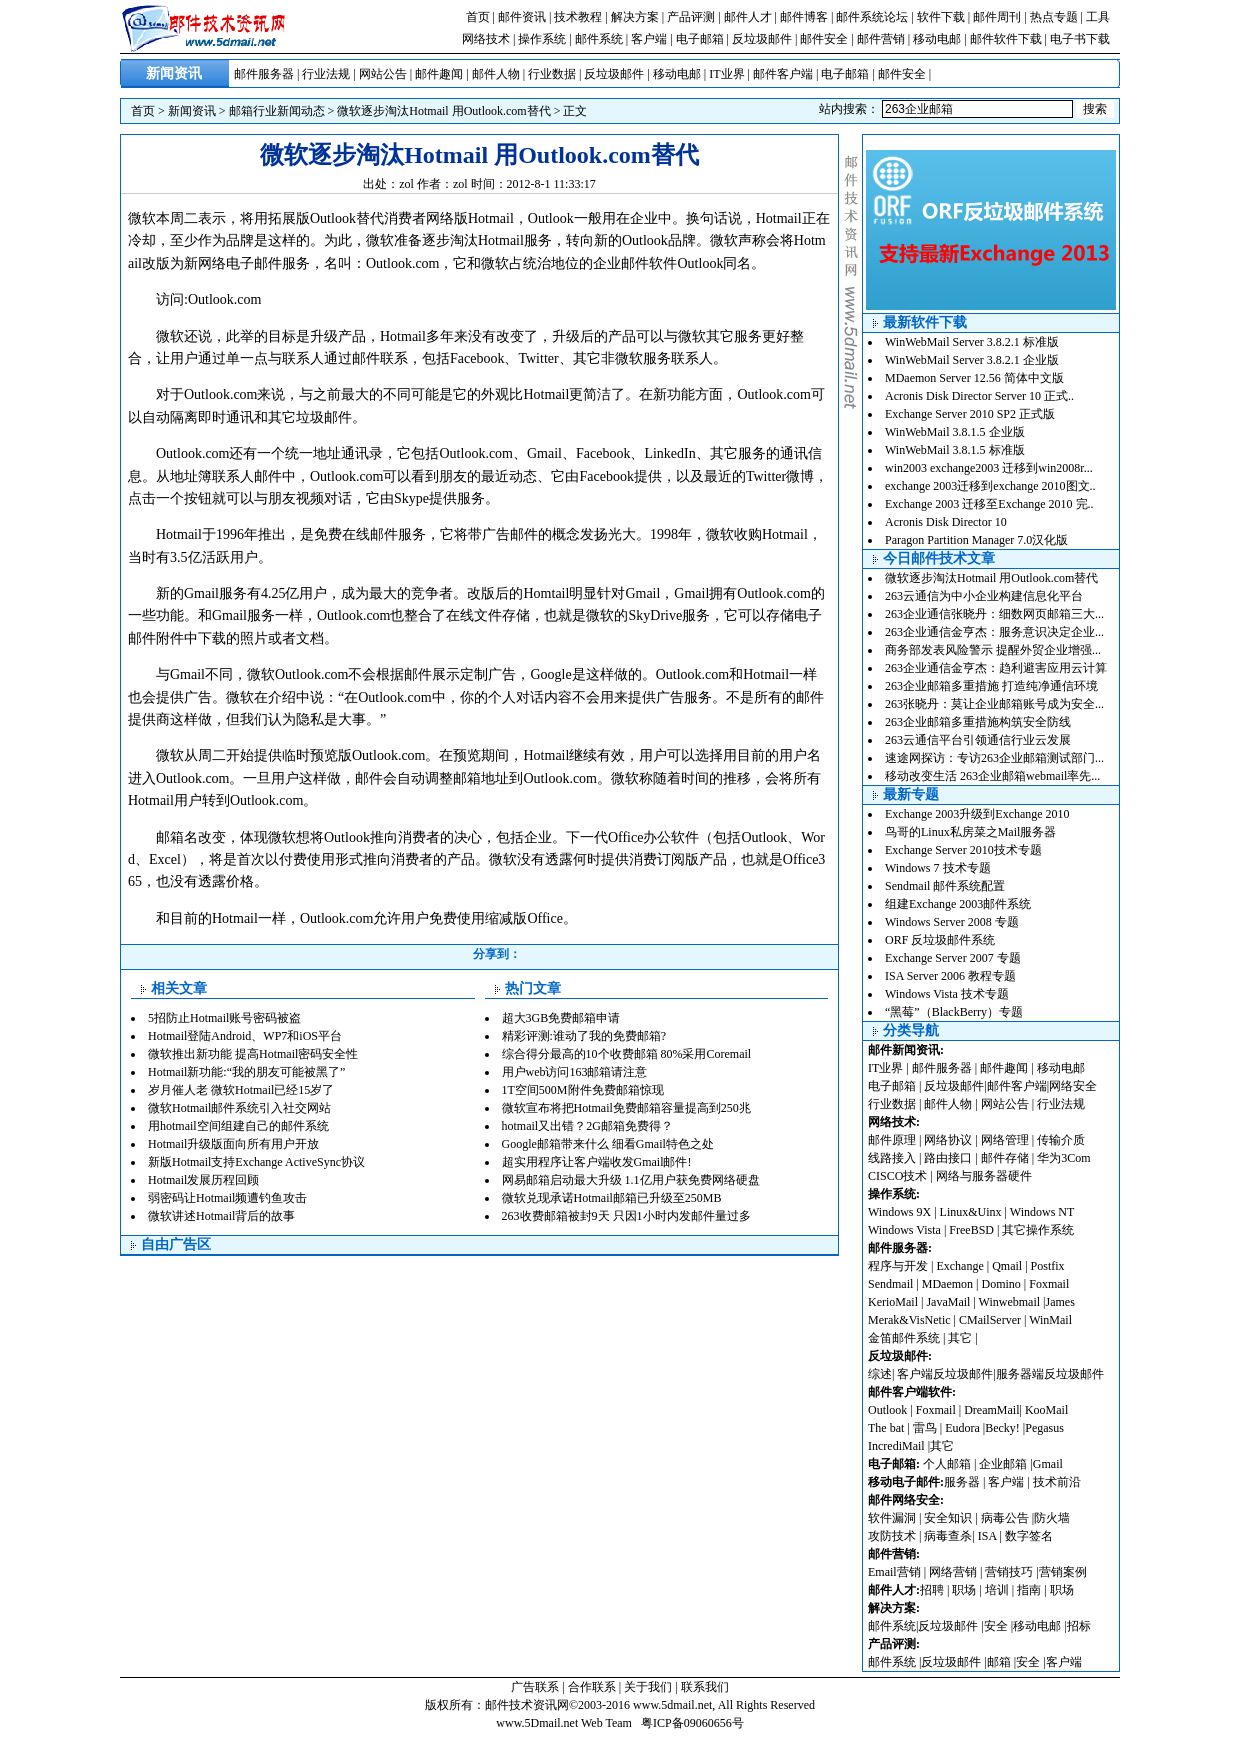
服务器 (962, 1482)
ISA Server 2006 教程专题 (950, 976)
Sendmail (890, 1284)
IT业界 (726, 74)
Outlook (887, 1410)
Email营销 (894, 1572)
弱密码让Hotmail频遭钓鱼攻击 (227, 1198)
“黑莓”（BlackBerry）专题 (954, 1012)
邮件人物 (496, 74)
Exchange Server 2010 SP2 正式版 (970, 414)
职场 (964, 1590)
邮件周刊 (997, 17)
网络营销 (953, 1572)
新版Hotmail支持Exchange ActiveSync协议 (256, 1162)
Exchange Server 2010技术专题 (963, 850)
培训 (997, 1590)
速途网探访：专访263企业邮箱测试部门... (994, 758)
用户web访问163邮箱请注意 (575, 1072)
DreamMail (991, 1410)
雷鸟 (925, 1428)
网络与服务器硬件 (984, 1176)
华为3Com (1063, 1158)
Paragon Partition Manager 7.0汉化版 (976, 540)
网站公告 (383, 74)
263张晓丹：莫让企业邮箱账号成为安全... (994, 704)
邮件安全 (824, 39)
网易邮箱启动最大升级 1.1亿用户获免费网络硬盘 (631, 1180)
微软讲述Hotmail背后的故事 (221, 1216)
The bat (886, 1428)
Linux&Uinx (971, 1212)
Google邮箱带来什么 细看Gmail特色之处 (608, 1144)
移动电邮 (937, 39)
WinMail (1050, 1320)
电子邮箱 (700, 39)
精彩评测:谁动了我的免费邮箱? (584, 1036)
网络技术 (486, 39)
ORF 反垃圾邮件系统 (940, 940)
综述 (880, 1374)
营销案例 (1063, 1572)
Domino (1000, 1284)
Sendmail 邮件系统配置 (945, 886)
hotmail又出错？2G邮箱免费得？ (587, 1126)
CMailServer (990, 1320)
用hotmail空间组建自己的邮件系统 (238, 1126)
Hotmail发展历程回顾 (203, 1180)
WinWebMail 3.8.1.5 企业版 (955, 432)
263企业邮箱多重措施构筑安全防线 (978, 722)
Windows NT (1042, 1212)
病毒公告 (1005, 1518)
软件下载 (941, 17)
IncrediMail (896, 1446)
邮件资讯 (522, 17)
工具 (1098, 17)
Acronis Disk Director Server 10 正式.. (979, 396)
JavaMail (948, 1302)
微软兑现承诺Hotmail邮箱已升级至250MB (612, 1198)
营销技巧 (1009, 1572)
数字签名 (1029, 1536)
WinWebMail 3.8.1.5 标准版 (955, 450)
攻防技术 (892, 1536)
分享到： (497, 954)
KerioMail (893, 1302)
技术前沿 (1057, 1482)
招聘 (932, 1590)
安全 (996, 1626)
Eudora (964, 1428)
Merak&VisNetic (909, 1320)
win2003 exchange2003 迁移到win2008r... (989, 468)
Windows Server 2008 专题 (952, 922)
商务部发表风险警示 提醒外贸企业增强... (993, 650)
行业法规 (326, 74)
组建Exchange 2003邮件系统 (958, 904)
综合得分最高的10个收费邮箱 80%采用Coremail (627, 1054)
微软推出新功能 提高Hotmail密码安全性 (253, 1054)
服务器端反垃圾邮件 (1050, 1374)
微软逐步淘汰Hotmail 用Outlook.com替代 (443, 111)
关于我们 (648, 1687)
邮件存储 (1005, 1158)
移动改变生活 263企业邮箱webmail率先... (992, 776)
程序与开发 (898, 1266)
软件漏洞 (892, 1518)
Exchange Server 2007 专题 (953, 958)
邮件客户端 (783, 74)
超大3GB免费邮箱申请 (561, 1018)
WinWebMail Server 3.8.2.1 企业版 (972, 360)
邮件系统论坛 (872, 17)
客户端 (649, 39)
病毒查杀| (950, 1536)
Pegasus (1044, 1428)
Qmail (1007, 1266)
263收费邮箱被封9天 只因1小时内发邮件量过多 (626, 1216)
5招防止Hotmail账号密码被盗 (224, 1018)
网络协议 (948, 1140)
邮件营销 (881, 39)
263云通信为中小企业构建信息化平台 (984, 596)
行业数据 (552, 74)
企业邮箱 (1003, 1464)
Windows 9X (899, 1212)
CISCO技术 (897, 1176)
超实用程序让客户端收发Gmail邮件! (597, 1162)
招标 (1079, 1626)
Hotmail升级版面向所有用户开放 (233, 1144)
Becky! (1004, 1428)
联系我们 (705, 1687)
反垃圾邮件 (762, 39)
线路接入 (892, 1158)
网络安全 (1073, 1086)
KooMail (1046, 1410)
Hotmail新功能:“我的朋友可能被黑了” (246, 1072)
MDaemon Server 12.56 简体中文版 (974, 378)
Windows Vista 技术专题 (947, 994)
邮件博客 (804, 17)
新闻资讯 (192, 111)
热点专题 (1054, 17)
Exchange (959, 1266)
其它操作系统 (1038, 1230)
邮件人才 (748, 17)
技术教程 (578, 17)
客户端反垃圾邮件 (945, 1374)
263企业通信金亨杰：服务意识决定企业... (994, 632)
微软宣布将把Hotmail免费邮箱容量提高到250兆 (626, 1108)
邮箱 (999, 1662)
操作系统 (542, 39)
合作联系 (592, 1687)
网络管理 (1005, 1140)
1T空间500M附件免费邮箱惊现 (583, 1090)
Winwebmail (1010, 1302)
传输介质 (1061, 1140)
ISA (989, 1536)
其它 (960, 1338)
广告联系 (535, 1687)
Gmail (1048, 1464)
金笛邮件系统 (904, 1338)
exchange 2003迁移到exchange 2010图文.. (990, 486)
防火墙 (1052, 1518)
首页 (478, 17)
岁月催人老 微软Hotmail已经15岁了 (241, 1090)
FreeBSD (971, 1230)
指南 (1029, 1590)
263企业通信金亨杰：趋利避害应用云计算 (996, 668)
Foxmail (1049, 1284)
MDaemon (947, 1284)
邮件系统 (599, 39)
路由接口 (948, 1158)
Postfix (1048, 1266)
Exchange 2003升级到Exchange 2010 (977, 814)
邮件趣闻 (439, 74)
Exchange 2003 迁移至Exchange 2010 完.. (989, 504)
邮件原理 (892, 1140)
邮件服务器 (264, 74)
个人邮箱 (947, 1464)
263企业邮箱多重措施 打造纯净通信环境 (991, 686)
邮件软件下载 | (1010, 39)
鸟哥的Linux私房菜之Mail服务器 (970, 832)
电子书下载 (1080, 39)
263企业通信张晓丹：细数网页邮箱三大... (994, 614)
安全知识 (948, 1518)
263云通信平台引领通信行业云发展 (978, 740)
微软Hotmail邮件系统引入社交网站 (239, 1108)
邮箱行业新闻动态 (277, 111)
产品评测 (691, 17)
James (1060, 1302)
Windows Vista (906, 1230)
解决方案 (635, 17)
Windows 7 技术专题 (938, 868)
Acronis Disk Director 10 (946, 522)
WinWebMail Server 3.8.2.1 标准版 (972, 342)
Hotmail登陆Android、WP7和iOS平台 (245, 1036)
